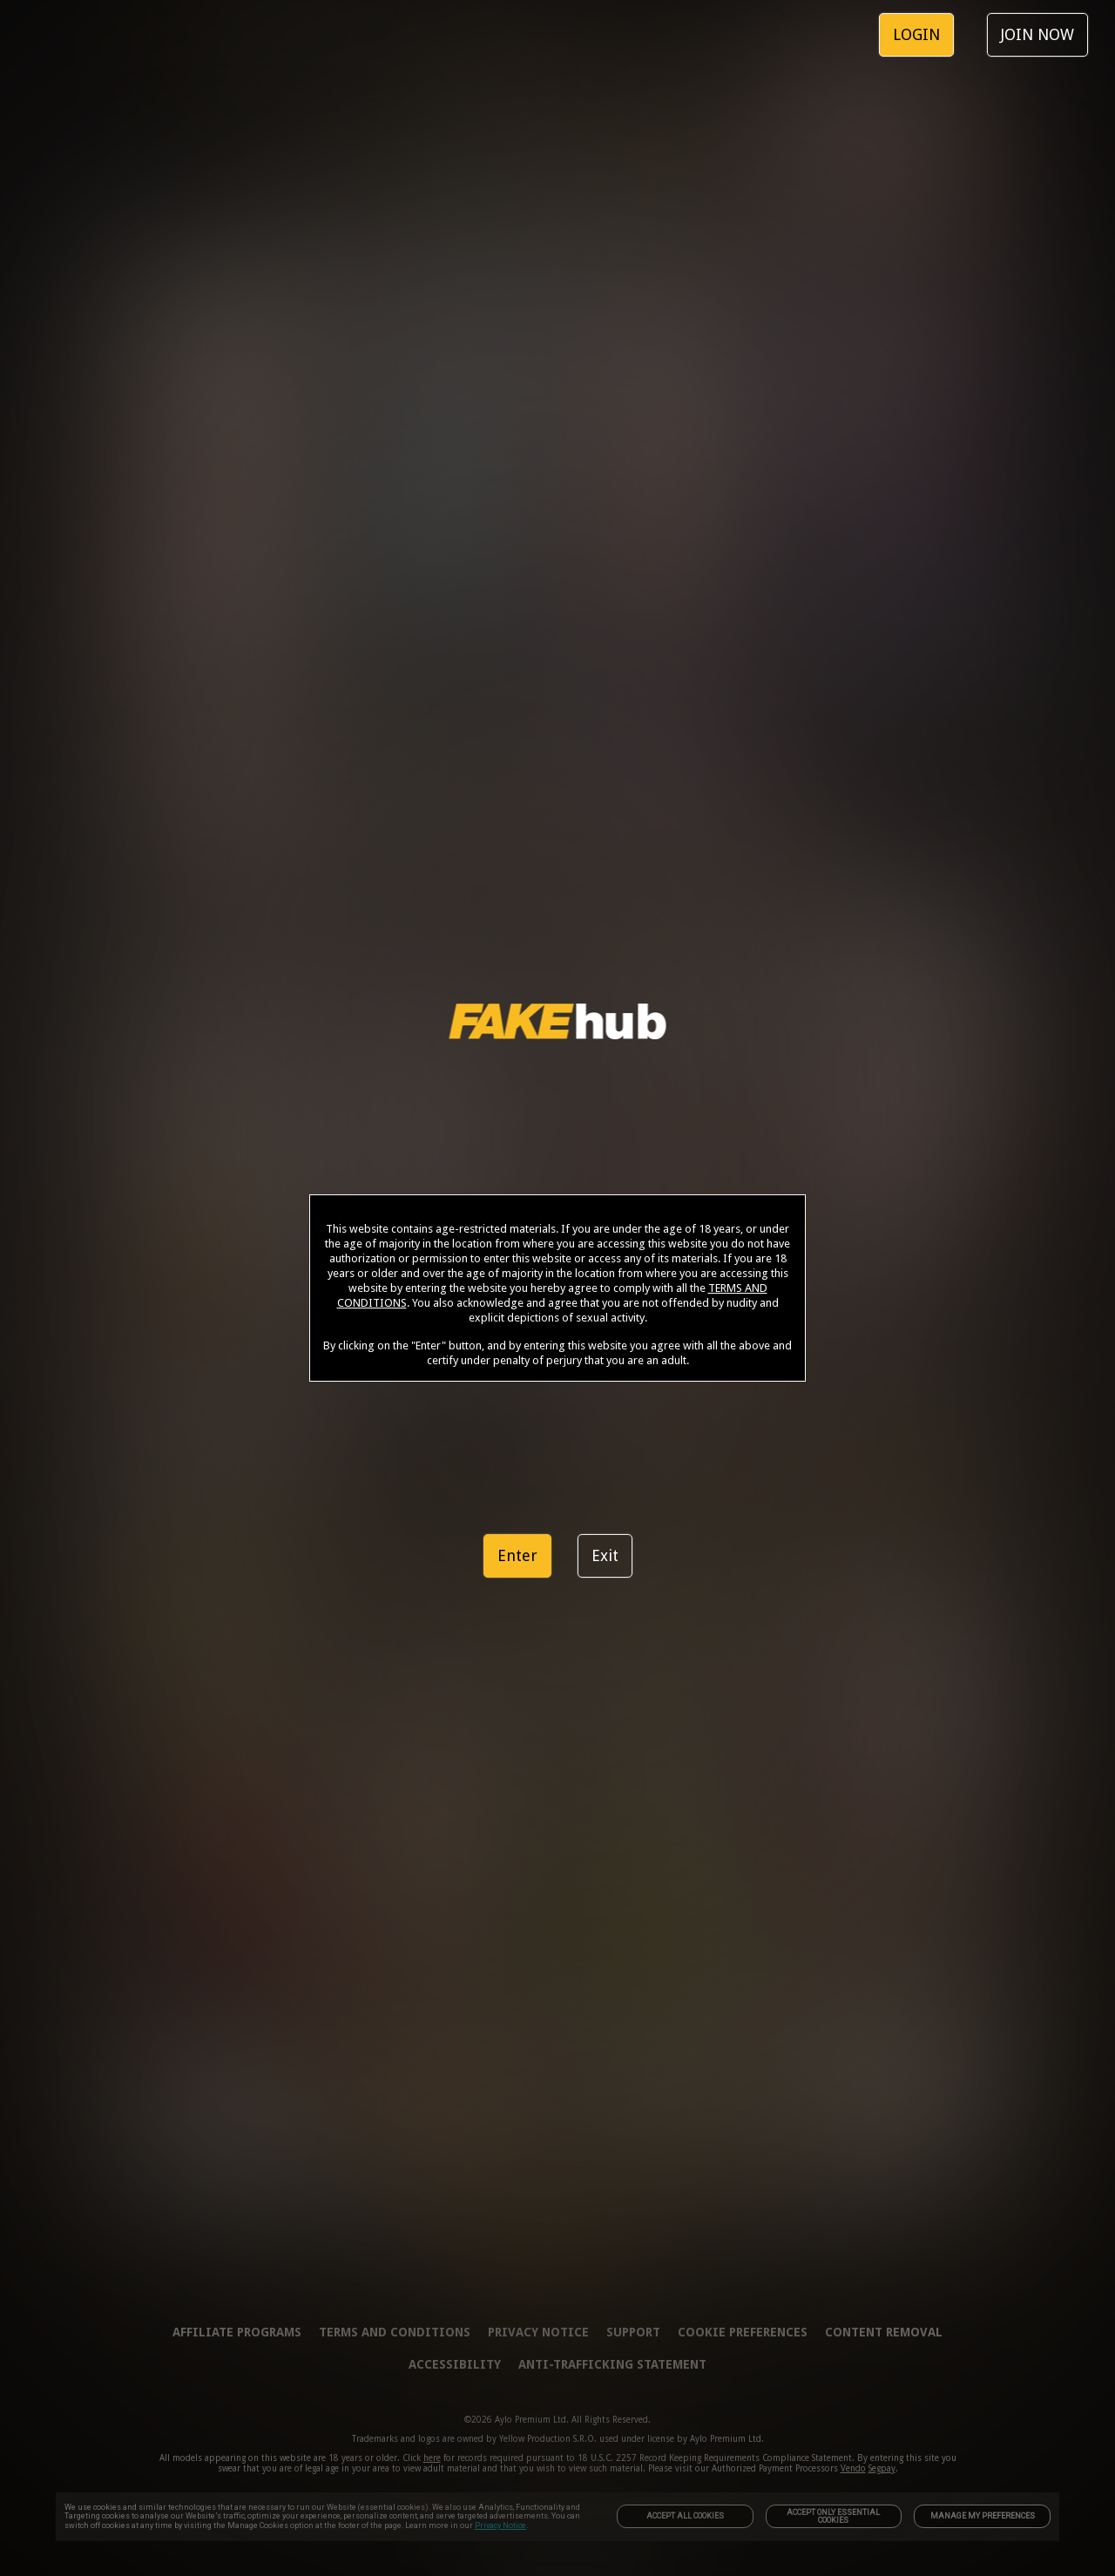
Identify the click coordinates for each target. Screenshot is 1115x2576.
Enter (517, 1555)
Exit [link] (604, 1555)
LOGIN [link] (916, 34)
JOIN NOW (1037, 34)
